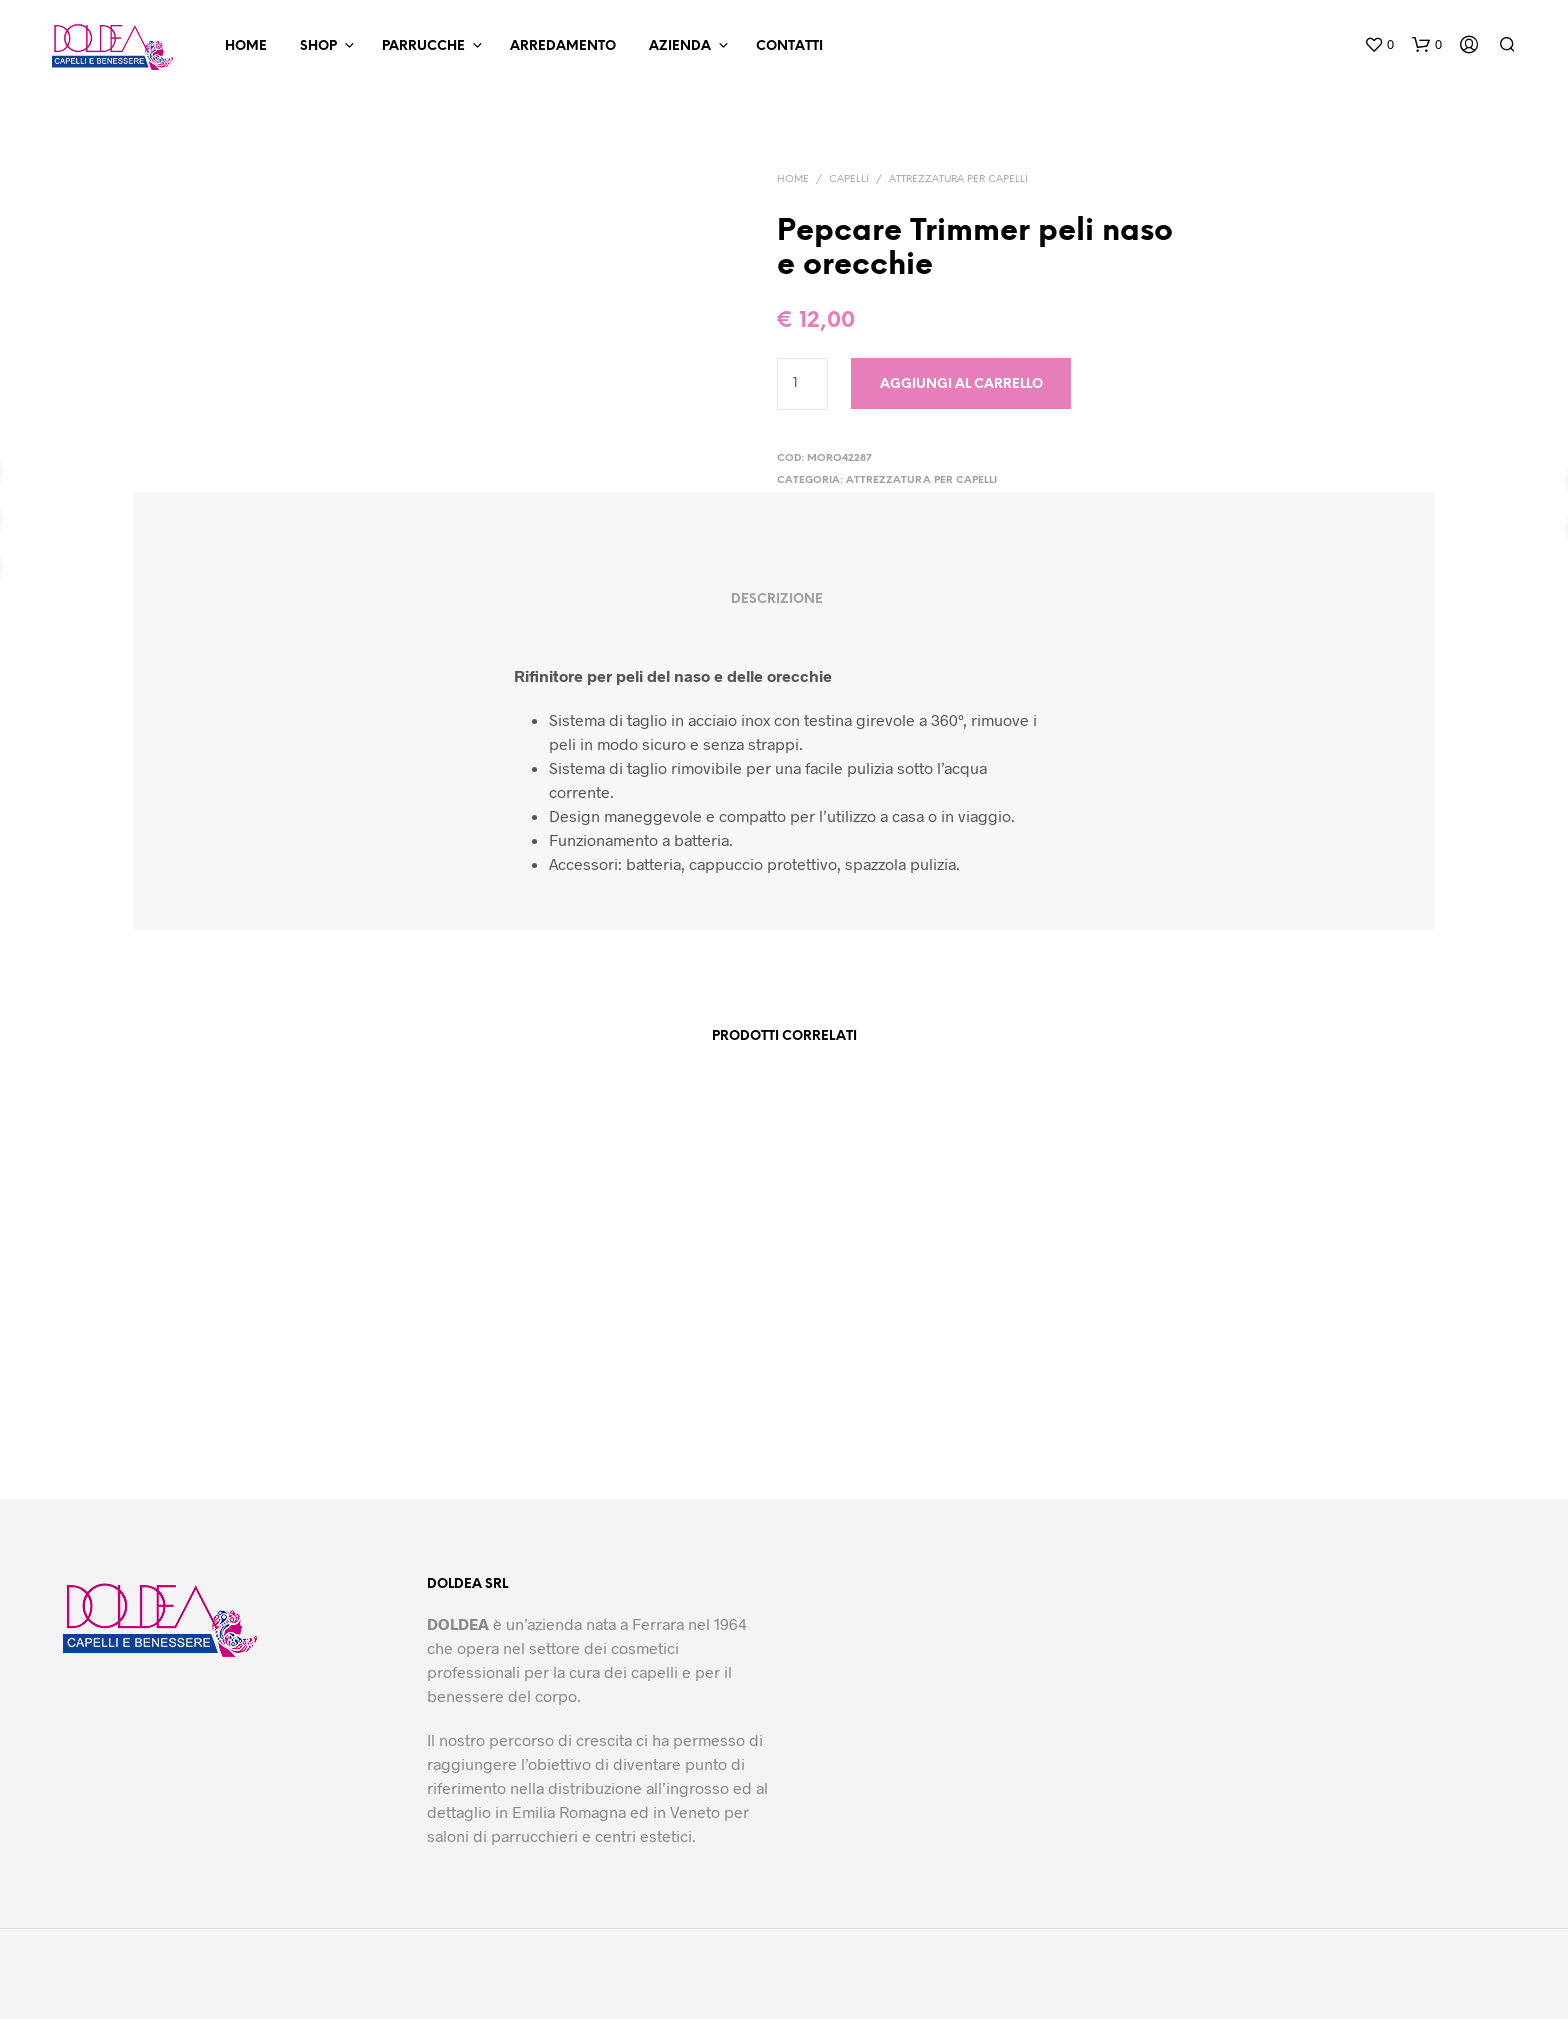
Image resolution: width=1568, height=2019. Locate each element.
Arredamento (563, 46)
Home (246, 46)
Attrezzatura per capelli (958, 179)
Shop (318, 46)
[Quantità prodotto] (802, 384)
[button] (1379, 45)
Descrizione (777, 599)
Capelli (849, 179)
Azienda (680, 46)
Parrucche (423, 46)
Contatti (789, 46)
